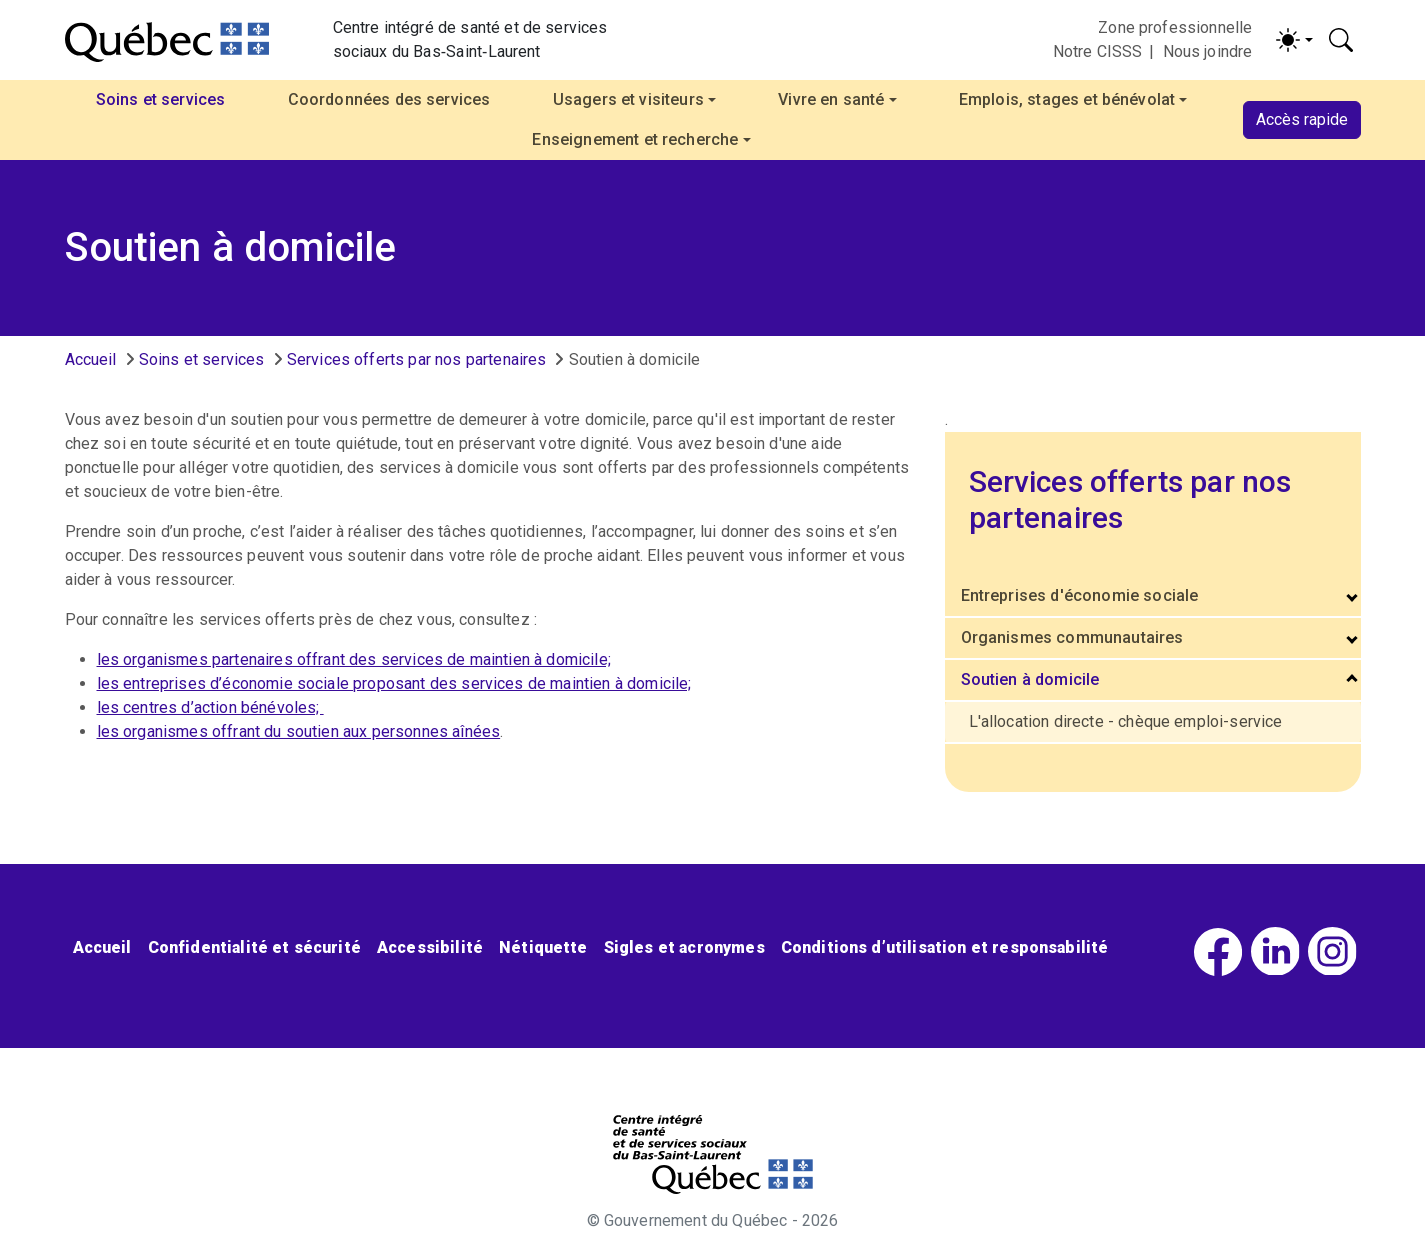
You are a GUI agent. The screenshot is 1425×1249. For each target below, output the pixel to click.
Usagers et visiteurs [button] (628, 99)
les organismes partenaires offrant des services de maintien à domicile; (354, 659)
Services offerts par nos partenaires (417, 359)
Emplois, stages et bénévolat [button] (1067, 99)
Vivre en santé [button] (831, 99)
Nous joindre (1208, 51)
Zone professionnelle (1175, 27)
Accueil (91, 359)
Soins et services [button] (161, 99)
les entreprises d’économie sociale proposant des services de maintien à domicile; (394, 683)
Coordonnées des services (389, 99)
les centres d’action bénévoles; (210, 707)
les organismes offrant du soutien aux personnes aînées (299, 731)
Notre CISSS (1098, 51)
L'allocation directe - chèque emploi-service (1126, 721)
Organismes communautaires (1072, 637)
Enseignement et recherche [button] (635, 139)
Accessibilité (430, 947)
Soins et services (202, 359)
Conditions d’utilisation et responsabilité (945, 947)
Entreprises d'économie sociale (1080, 595)
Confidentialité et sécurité (254, 947)
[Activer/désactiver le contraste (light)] (1294, 40)
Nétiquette (543, 947)
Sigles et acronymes (684, 947)
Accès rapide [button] (1302, 119)
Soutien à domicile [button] (1030, 679)
